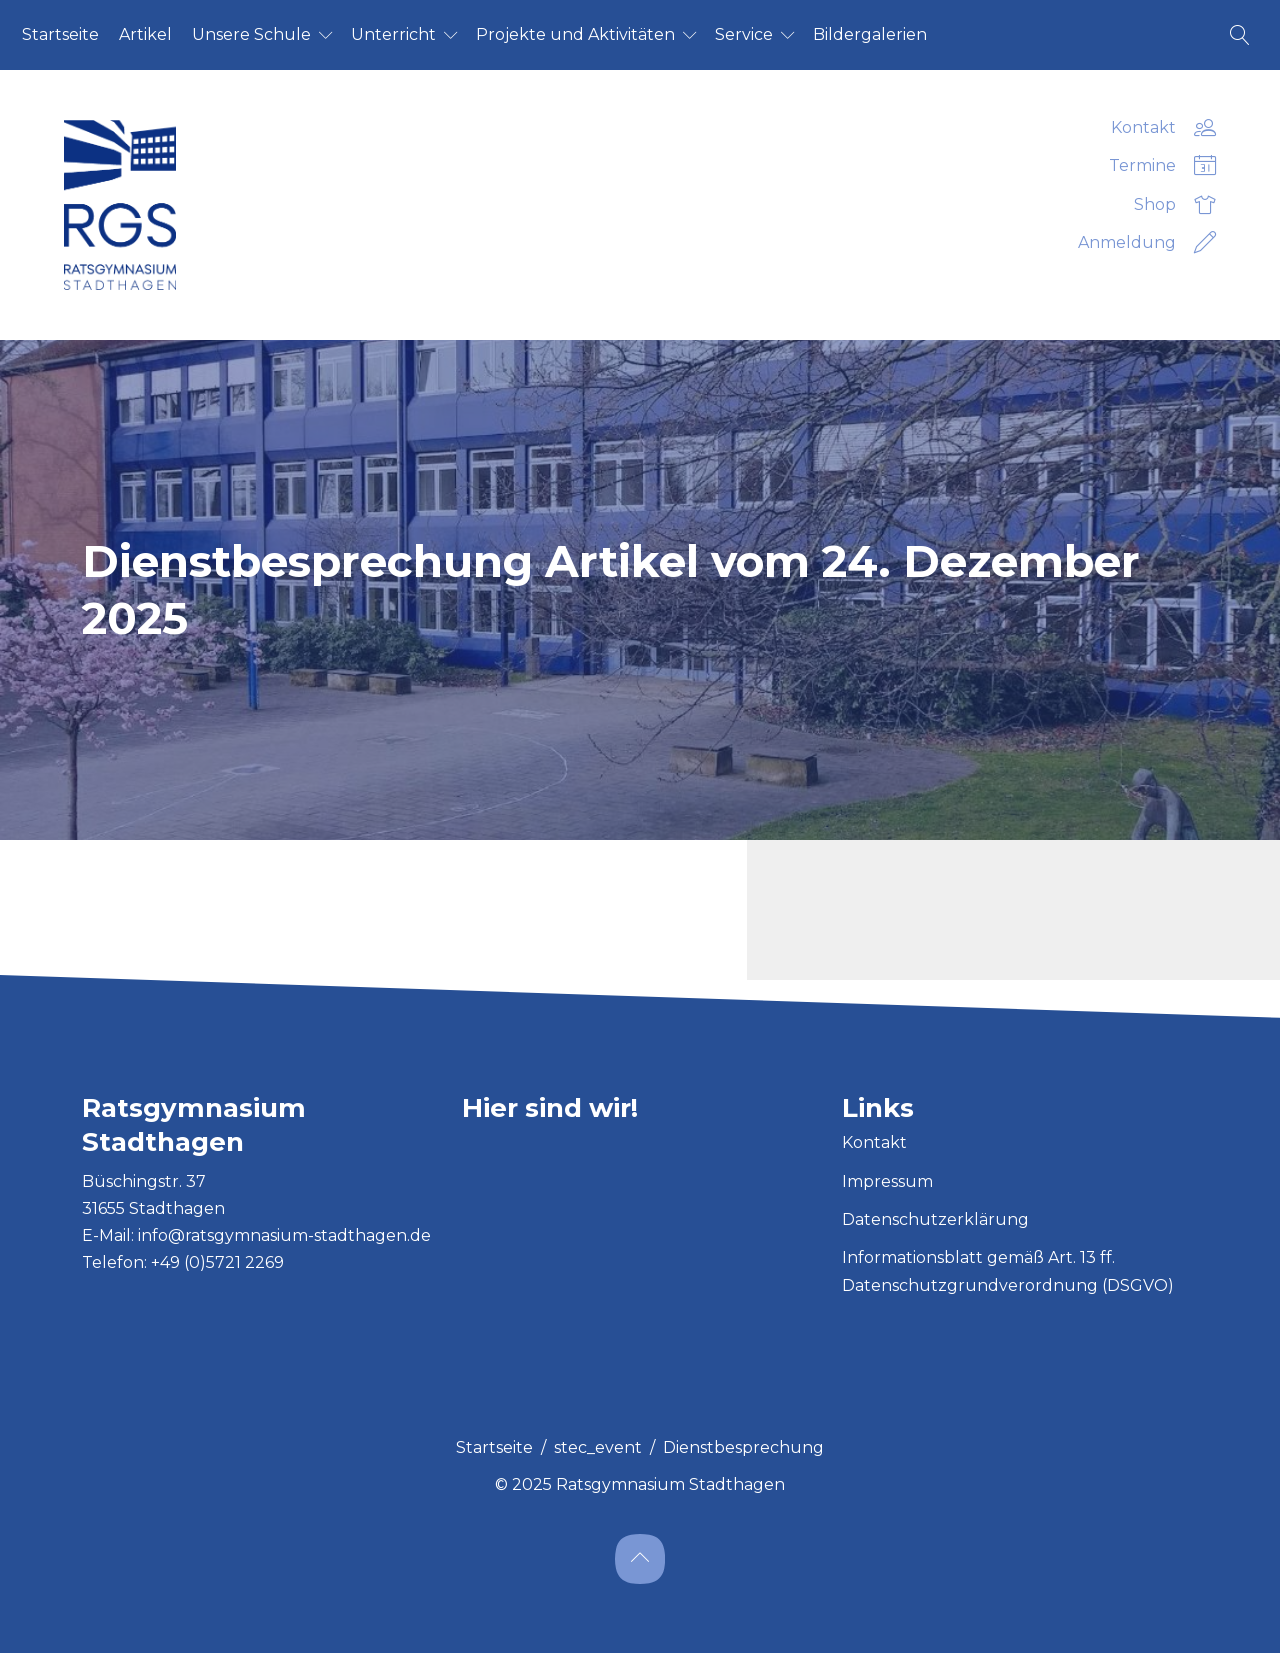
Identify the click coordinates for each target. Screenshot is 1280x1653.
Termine (1162, 166)
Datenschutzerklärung (935, 1219)
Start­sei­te (60, 34)
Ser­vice (744, 34)
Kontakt (1163, 128)
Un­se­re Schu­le (251, 34)
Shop (1175, 205)
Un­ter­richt (393, 34)
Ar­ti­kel (145, 34)
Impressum (887, 1181)
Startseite (494, 1447)
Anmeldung (1147, 243)
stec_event (598, 1447)
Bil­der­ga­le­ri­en (870, 34)
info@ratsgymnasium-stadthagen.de (284, 1235)
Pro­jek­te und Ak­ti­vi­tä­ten (575, 34)
